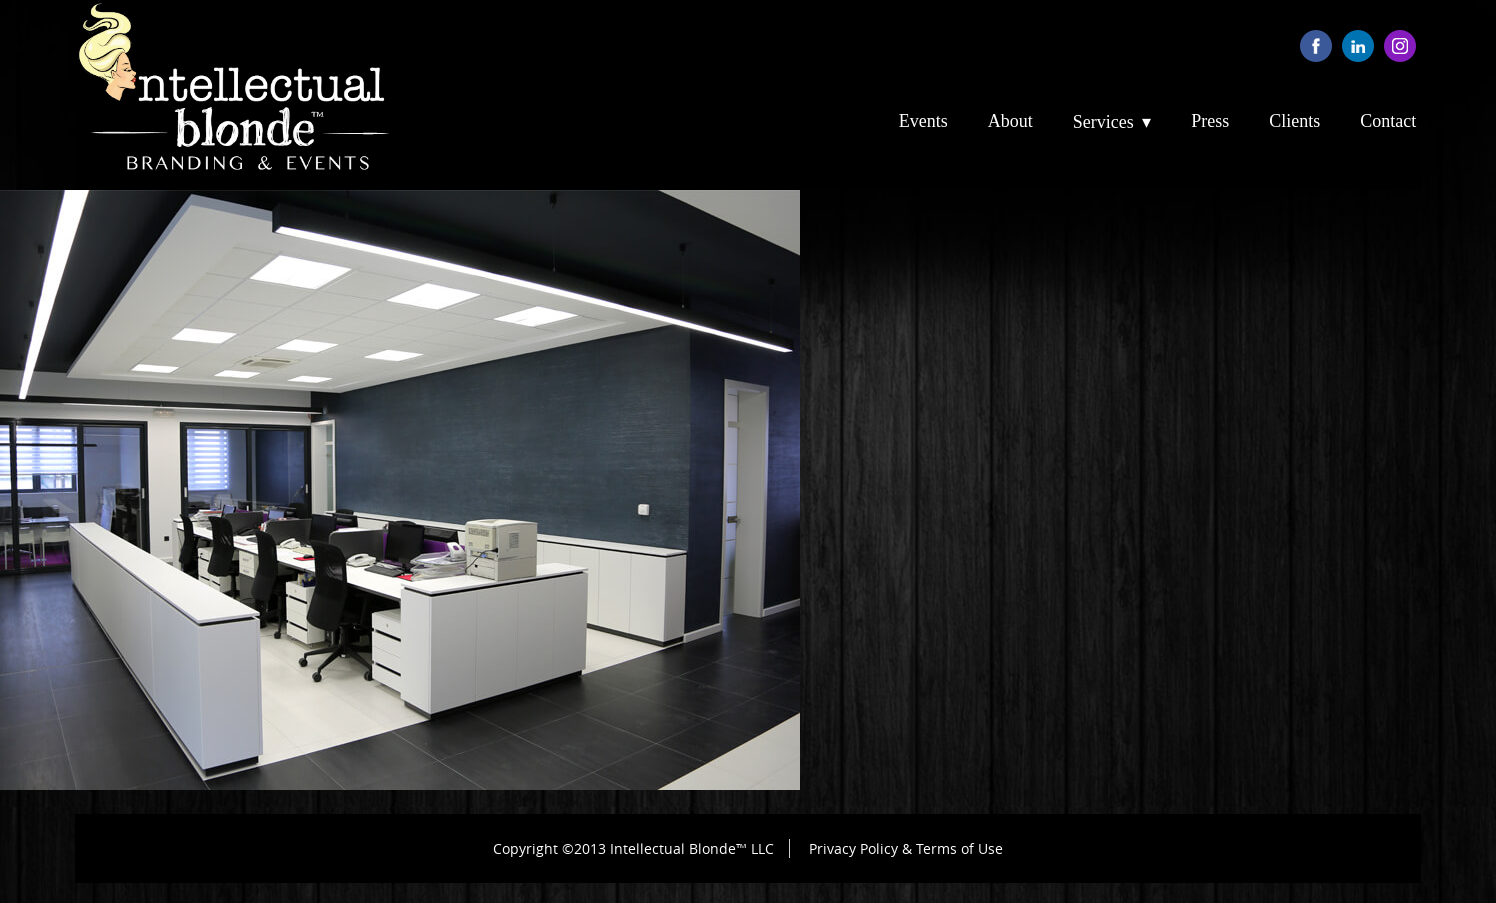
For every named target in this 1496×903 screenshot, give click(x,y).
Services (1103, 122)
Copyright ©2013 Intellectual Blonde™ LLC (633, 848)
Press (1210, 121)
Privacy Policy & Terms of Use (906, 848)
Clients (1294, 121)
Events (923, 121)
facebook (1316, 46)
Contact (1388, 121)
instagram (1400, 46)
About (1010, 121)
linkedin (1358, 46)
